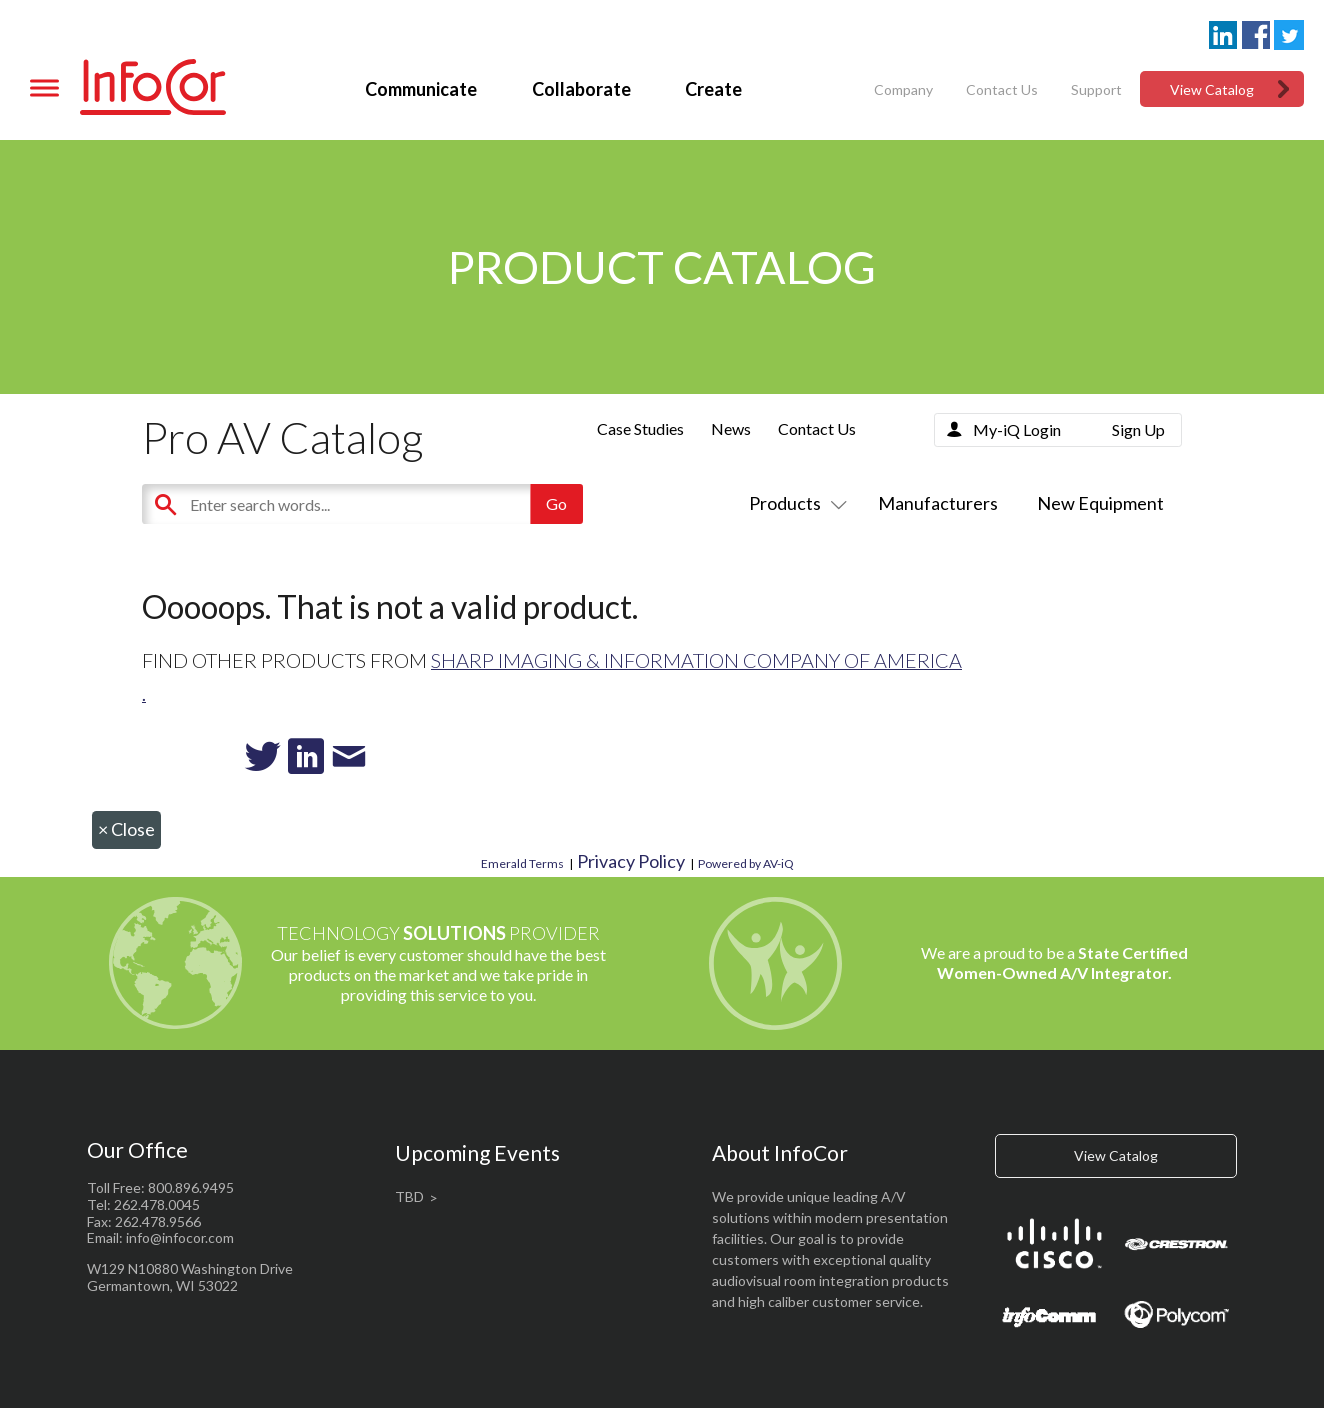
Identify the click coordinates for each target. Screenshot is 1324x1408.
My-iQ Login (1017, 429)
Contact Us (1002, 89)
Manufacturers (938, 503)
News (731, 428)
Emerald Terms (522, 863)
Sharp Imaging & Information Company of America (696, 660)
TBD (409, 1196)
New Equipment (1100, 503)
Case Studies (640, 428)
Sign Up (1138, 429)
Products (794, 503)
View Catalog (1212, 89)
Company (903, 89)
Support (1096, 89)
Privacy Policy (631, 861)
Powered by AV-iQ (746, 863)
